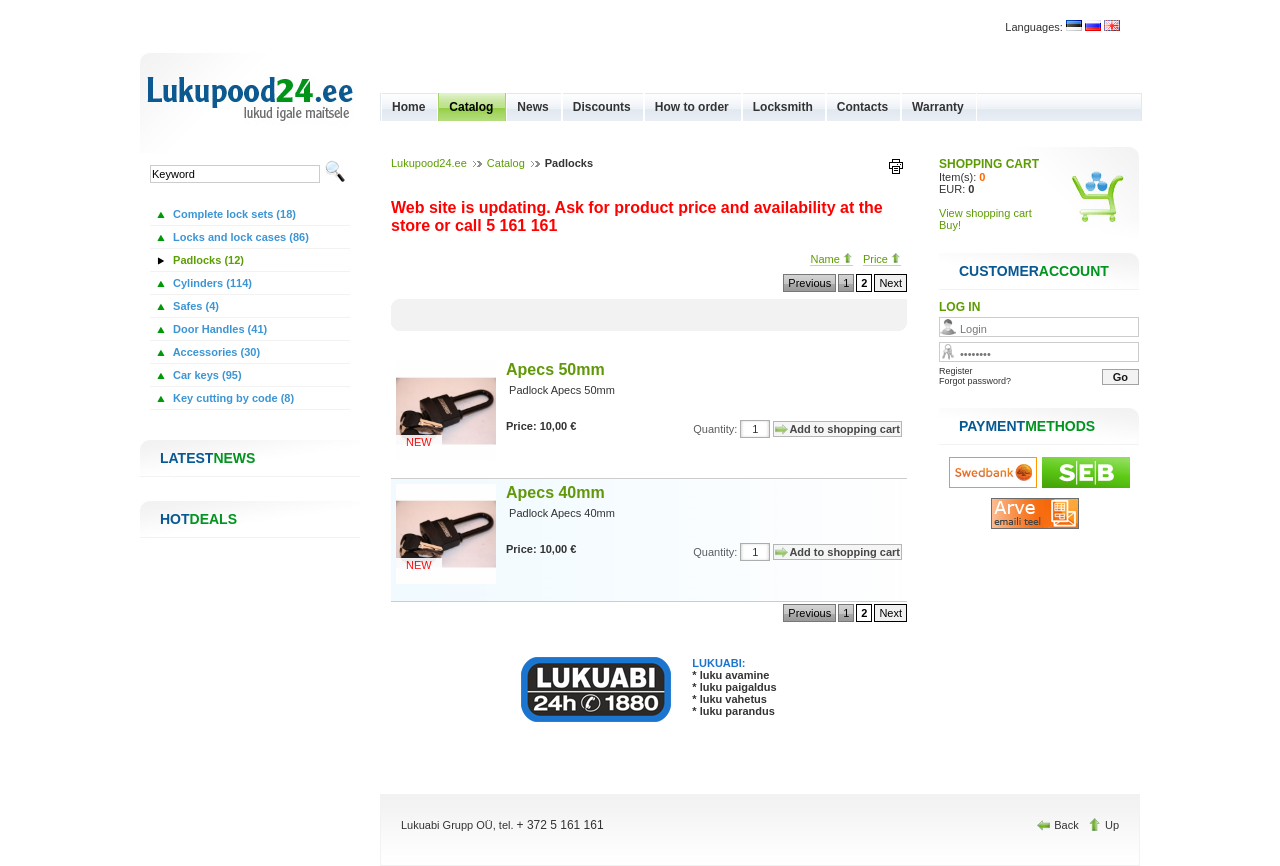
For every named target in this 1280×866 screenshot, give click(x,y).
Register (956, 371)
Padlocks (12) (207, 260)
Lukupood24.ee (429, 163)
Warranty (938, 107)
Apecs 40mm (555, 492)
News (532, 107)
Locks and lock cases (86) (239, 237)
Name (831, 259)
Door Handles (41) (218, 329)
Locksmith (783, 107)
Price (882, 259)
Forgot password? (975, 381)
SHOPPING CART (989, 164)
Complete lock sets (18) (233, 214)
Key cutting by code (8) (232, 398)
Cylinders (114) (211, 283)
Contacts (862, 107)
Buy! (950, 225)
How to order (692, 107)
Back (1059, 825)
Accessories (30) (215, 352)
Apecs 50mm (555, 369)
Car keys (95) (206, 375)
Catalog (471, 107)
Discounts (602, 107)
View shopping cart (985, 213)
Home (408, 107)
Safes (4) (194, 306)
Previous (809, 283)
